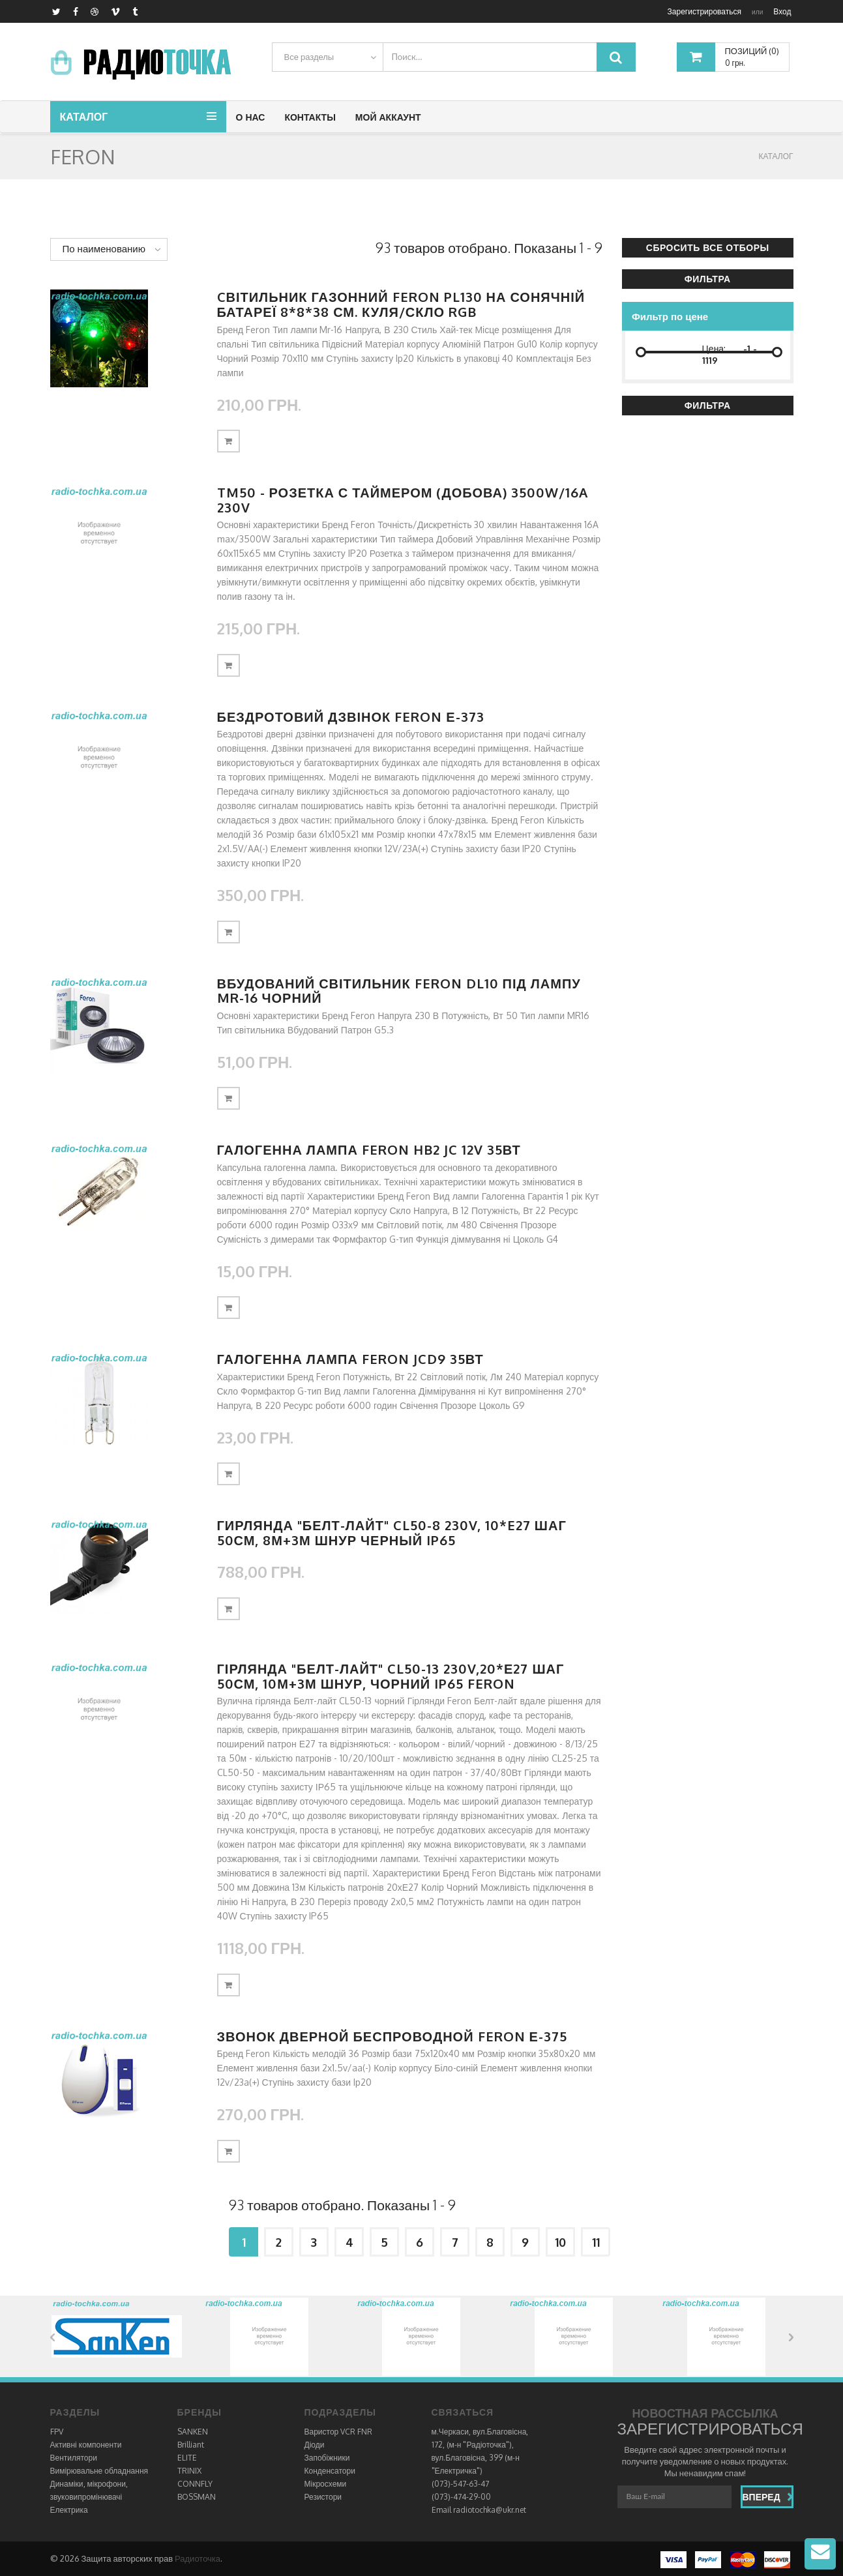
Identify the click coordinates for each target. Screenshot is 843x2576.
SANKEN (192, 2431)
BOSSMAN (196, 2497)
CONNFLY (195, 2484)
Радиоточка (197, 2558)
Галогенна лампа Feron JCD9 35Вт (350, 1358)
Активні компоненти (86, 2445)
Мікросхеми (325, 2484)
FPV (56, 2431)
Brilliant (190, 2445)
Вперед (768, 2496)
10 (560, 2242)
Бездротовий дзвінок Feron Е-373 (350, 716)
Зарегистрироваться (704, 11)
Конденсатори (329, 2471)
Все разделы (309, 57)
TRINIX (189, 2471)
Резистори (323, 2497)
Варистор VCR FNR (338, 2431)
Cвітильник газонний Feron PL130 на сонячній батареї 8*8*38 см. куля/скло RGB (401, 304)
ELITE (187, 2458)
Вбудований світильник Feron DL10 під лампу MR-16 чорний (399, 991)
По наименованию (104, 249)
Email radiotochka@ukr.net (479, 2510)
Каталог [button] (84, 116)
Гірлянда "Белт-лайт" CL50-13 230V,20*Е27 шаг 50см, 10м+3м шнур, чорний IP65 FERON (391, 1676)
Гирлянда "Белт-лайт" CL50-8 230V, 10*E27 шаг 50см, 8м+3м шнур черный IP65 (392, 1532)
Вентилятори (73, 2458)
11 (596, 2242)
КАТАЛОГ (776, 156)
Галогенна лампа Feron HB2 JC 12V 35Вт (369, 1149)
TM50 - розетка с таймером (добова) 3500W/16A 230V (403, 500)
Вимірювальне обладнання (99, 2471)
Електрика (69, 2510)
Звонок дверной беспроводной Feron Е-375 (392, 2036)
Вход (782, 11)
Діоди (314, 2445)
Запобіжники (327, 2458)
